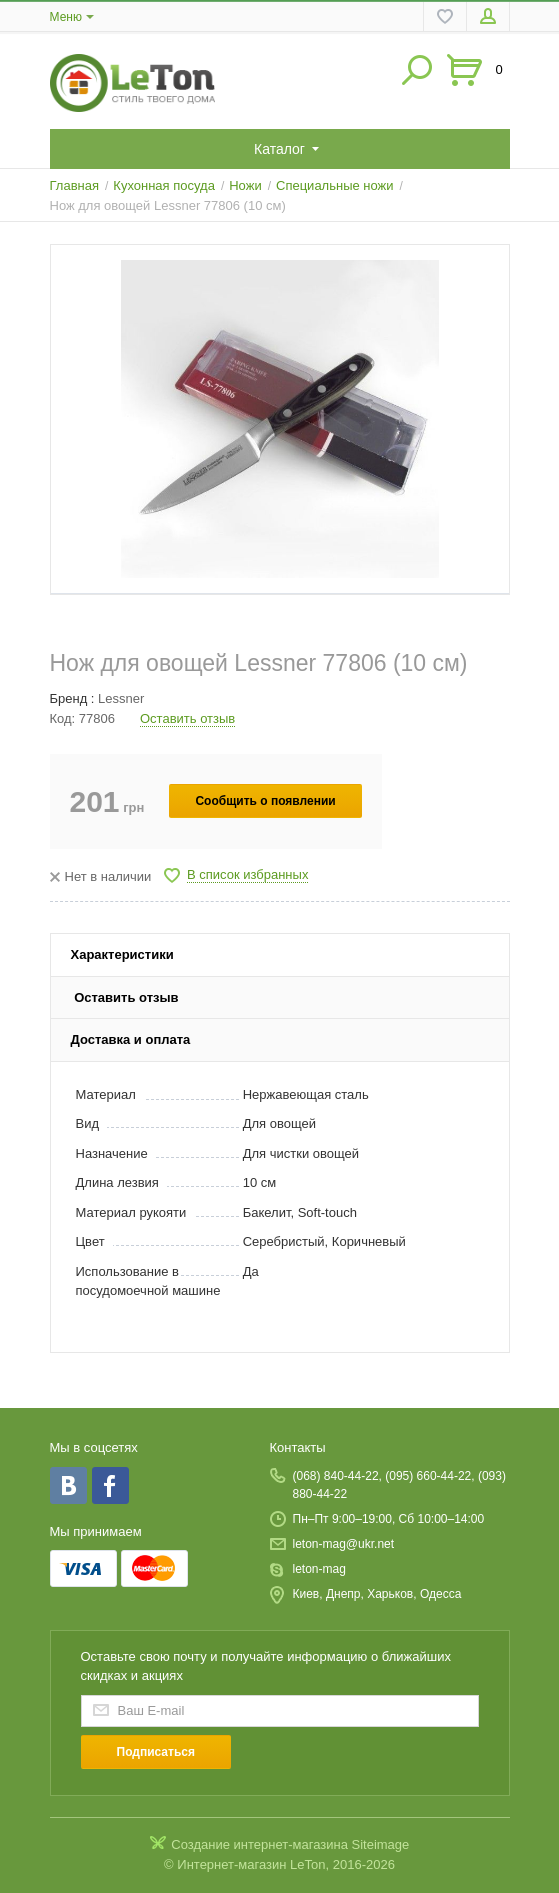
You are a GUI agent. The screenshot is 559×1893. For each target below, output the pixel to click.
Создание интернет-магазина (259, 1844)
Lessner (121, 698)
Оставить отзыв (187, 718)
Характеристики (122, 954)
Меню (66, 17)
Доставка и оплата (131, 1039)
